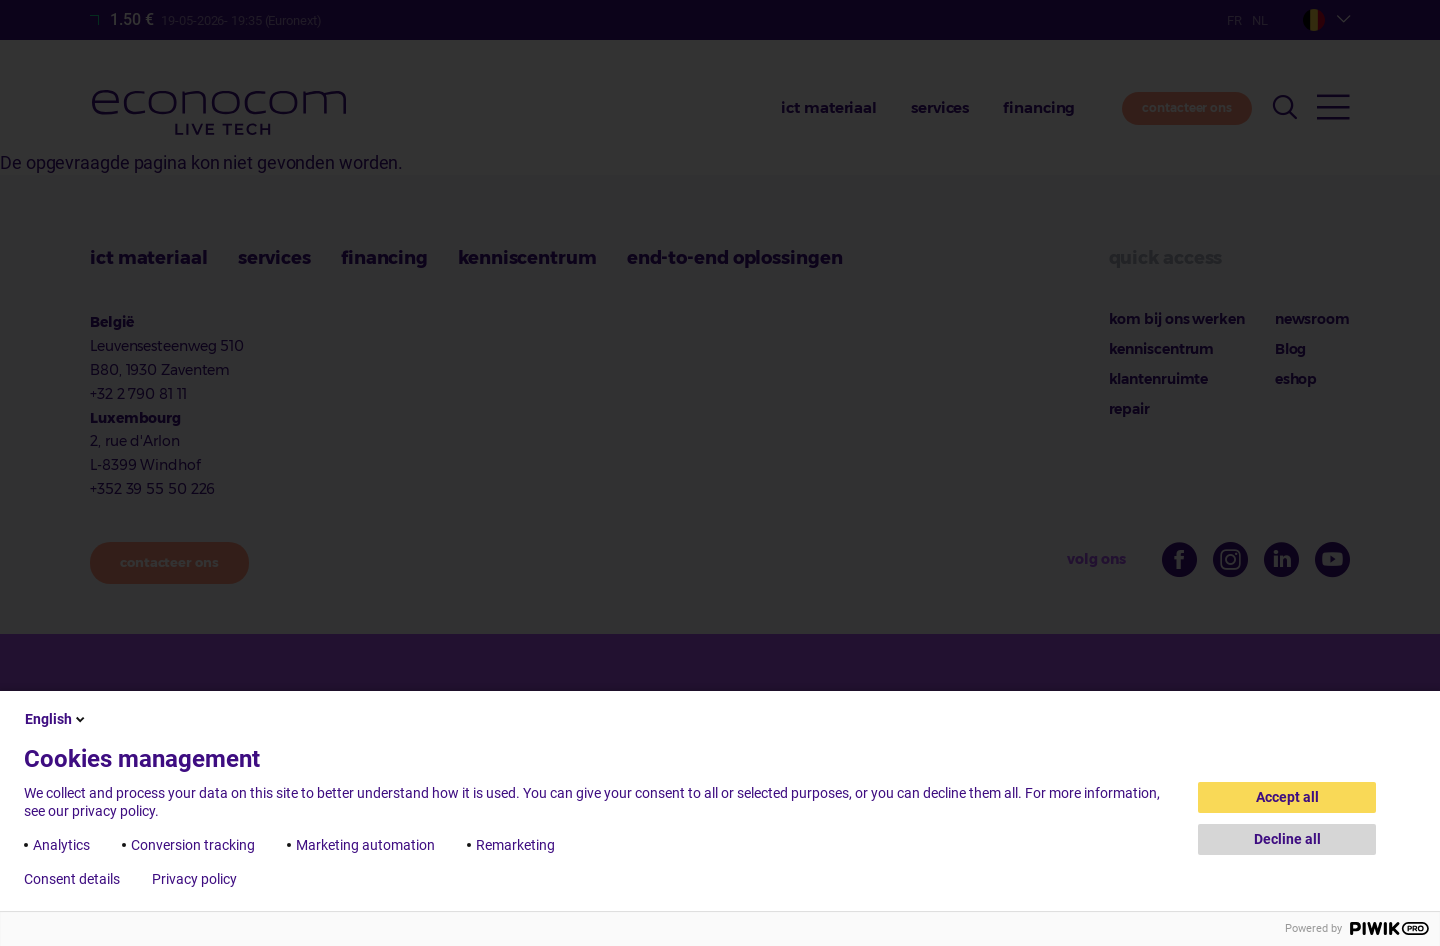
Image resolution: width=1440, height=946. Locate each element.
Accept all (1287, 797)
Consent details (72, 879)
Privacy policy (194, 879)
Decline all (1287, 839)
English (56, 719)
